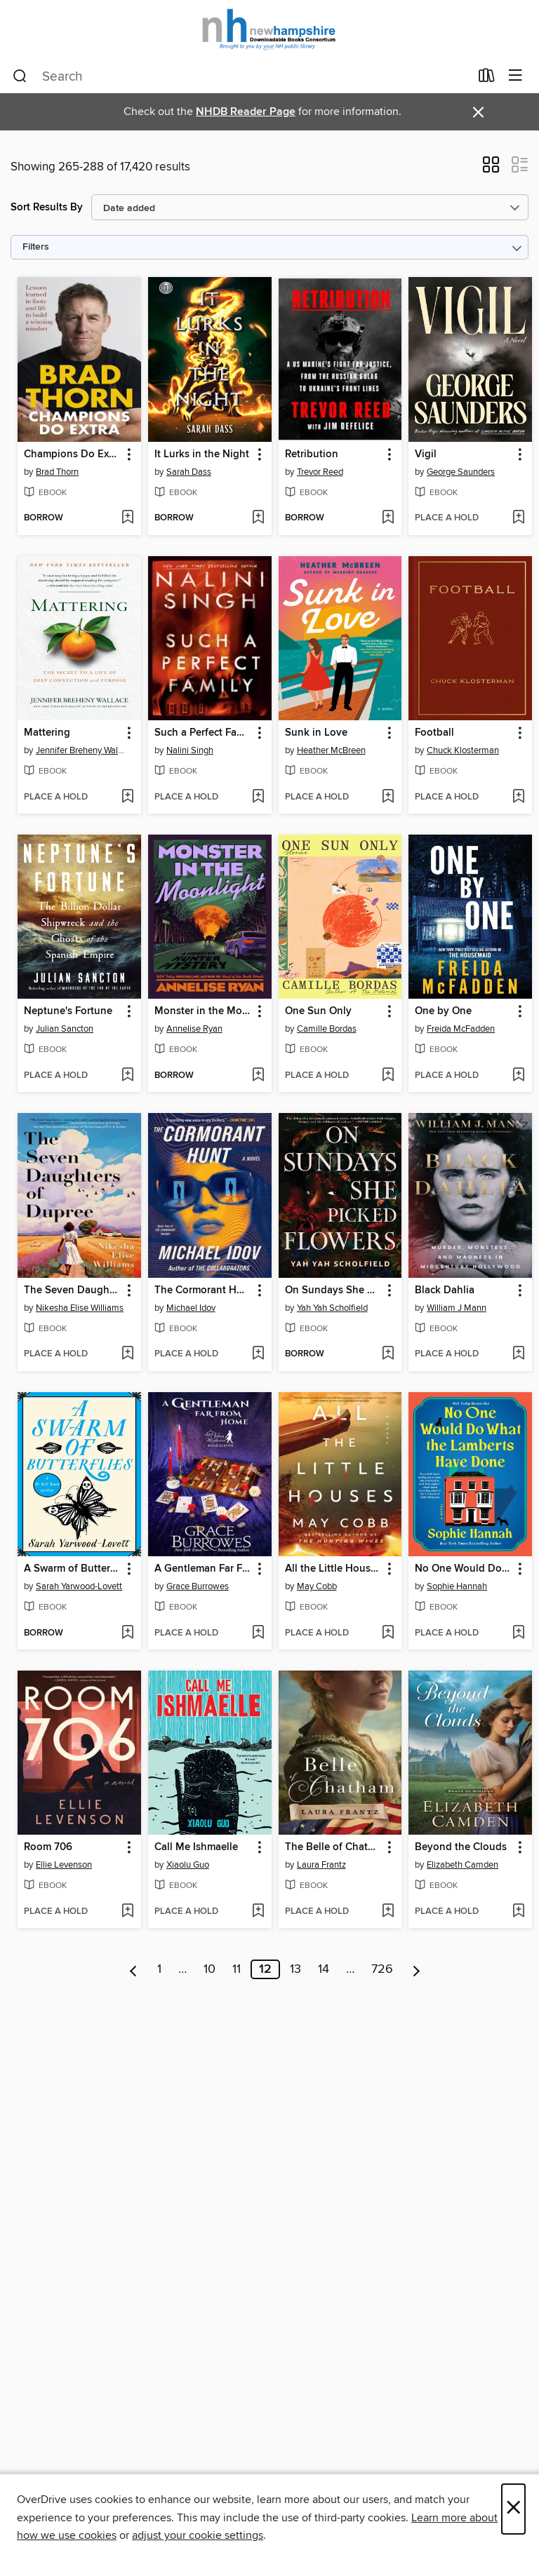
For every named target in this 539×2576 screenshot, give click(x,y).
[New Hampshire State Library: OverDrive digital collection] (269, 30)
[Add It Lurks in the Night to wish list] (258, 518)
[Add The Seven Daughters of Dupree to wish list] (127, 1354)
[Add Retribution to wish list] (388, 518)
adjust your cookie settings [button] (197, 2535)
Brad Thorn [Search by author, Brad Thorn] (57, 472)
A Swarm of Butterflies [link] (72, 1569)
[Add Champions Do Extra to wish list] (127, 518)
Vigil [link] (426, 454)
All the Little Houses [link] (333, 1569)
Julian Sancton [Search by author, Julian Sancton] (64, 1028)
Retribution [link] (311, 454)
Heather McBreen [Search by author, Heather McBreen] (331, 750)
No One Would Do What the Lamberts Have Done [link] (463, 1569)
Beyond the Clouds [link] (461, 1847)
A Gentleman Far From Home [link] (203, 1569)
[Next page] (416, 1969)
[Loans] (487, 78)
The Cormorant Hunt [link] (203, 1290)
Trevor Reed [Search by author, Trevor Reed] (320, 472)
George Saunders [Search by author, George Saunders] (461, 472)
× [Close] (513, 2509)
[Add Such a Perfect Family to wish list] (258, 797)
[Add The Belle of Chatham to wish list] (388, 1912)
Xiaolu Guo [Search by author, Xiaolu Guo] (187, 1864)
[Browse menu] (515, 76)
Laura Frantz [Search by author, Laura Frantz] (321, 1864)
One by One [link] (443, 1011)
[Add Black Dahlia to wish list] (518, 1354)
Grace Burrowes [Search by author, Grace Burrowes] (197, 1586)
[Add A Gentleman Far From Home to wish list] (258, 1633)
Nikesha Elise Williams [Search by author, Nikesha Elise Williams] (80, 1308)
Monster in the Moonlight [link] (203, 1011)
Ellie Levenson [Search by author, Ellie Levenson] (64, 1864)
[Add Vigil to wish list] (518, 518)
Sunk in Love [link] (316, 733)
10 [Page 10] (209, 1969)
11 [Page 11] (236, 1969)
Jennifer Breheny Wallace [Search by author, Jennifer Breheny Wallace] (81, 750)
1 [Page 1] (159, 1969)
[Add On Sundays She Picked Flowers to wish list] (388, 1354)
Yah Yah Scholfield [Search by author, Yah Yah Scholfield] (332, 1308)
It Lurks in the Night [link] (201, 454)
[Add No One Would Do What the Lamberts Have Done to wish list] (518, 1633)
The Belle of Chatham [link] (333, 1847)
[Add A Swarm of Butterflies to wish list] (127, 1633)
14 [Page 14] (323, 1969)
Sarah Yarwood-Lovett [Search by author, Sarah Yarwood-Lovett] (79, 1586)
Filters (35, 247)
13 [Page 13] (295, 1969)
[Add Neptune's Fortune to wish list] (127, 1076)
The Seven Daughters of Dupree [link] (72, 1290)
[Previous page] (133, 1969)
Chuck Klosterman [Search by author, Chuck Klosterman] (463, 750)
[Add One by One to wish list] (518, 1076)
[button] (491, 169)
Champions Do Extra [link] (72, 454)
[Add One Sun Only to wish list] (388, 1076)
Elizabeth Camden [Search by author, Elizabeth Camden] (462, 1864)
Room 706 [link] (48, 1847)
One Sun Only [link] (318, 1011)
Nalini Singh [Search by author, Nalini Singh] (189, 750)
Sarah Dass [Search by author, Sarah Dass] (188, 472)
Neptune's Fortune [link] (68, 1011)
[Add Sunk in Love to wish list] (388, 797)
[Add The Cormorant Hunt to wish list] (258, 1354)
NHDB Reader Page (245, 111)
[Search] (20, 76)
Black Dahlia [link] (444, 1290)
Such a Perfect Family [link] (203, 733)
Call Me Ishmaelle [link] (196, 1847)
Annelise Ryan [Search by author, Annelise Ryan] (194, 1028)
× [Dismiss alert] (478, 112)
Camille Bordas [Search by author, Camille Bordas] (327, 1028)
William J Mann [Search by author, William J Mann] (456, 1308)
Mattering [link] (47, 733)
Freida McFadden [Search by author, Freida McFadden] (461, 1028)
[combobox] (241, 76)
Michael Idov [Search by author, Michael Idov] (190, 1308)
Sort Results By (47, 207)
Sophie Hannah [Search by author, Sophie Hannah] (457, 1586)
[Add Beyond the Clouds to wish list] (518, 1912)
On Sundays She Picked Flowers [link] (333, 1290)
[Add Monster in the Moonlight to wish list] (258, 1076)
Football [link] (434, 733)
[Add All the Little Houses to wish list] (388, 1633)
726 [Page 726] (382, 1969)
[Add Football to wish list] (518, 797)
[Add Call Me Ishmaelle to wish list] (258, 1912)
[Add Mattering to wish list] (127, 797)
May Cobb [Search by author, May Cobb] (317, 1586)
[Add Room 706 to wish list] (127, 1912)
